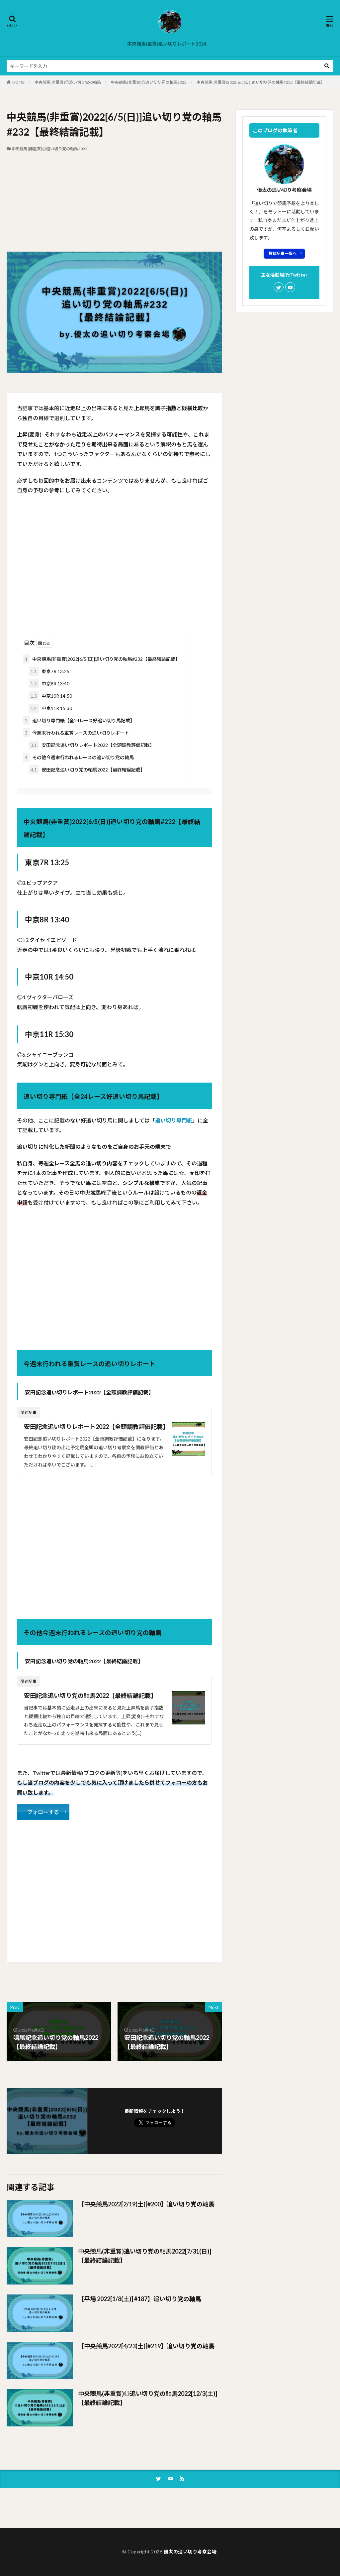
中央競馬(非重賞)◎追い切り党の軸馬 (68, 82)
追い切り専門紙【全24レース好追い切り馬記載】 (79, 720)
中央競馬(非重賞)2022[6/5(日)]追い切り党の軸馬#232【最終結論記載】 (261, 82)
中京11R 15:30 (50, 708)
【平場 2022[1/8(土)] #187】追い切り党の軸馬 (139, 2298)
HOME (18, 82)
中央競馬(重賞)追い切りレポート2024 (166, 44)
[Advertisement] (114, 201)
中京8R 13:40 (49, 683)
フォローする (43, 1812)
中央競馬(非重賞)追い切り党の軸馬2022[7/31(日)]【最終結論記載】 (144, 2256)
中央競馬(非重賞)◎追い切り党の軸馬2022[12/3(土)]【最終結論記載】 (147, 2398)
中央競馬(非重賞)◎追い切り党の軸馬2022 (149, 82)
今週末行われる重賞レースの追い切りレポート (76, 732)
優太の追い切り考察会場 (190, 2551)
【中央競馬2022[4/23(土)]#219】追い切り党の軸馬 (146, 2346)
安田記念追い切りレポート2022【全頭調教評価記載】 (91, 745)
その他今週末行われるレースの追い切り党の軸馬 (78, 757)
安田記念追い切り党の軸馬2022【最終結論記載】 (87, 769)
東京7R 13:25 (49, 671)
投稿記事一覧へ (283, 253)
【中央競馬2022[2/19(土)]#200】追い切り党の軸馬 (146, 2204)
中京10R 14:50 (50, 695)
